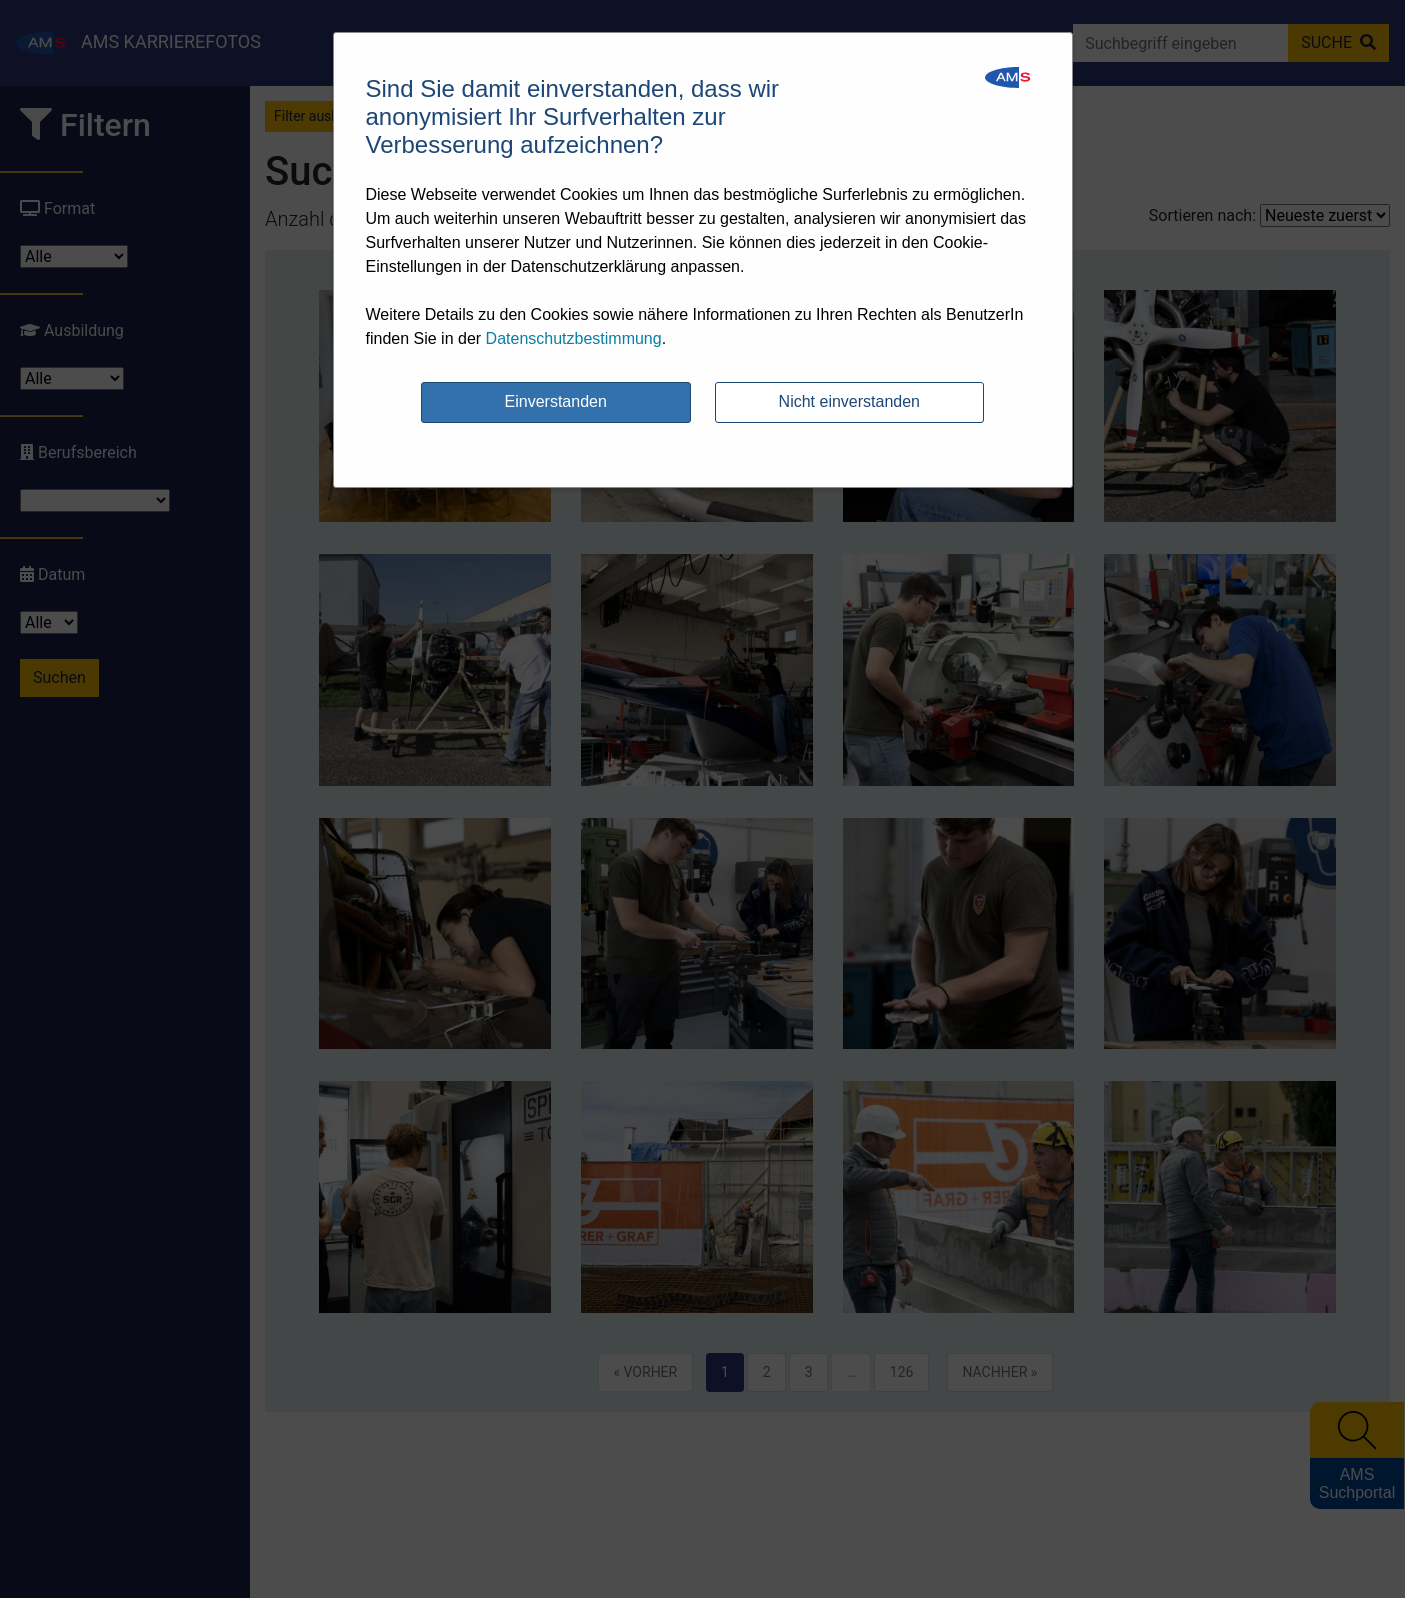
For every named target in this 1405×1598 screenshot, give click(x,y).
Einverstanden (556, 401)
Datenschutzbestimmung (574, 338)
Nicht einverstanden (849, 401)
